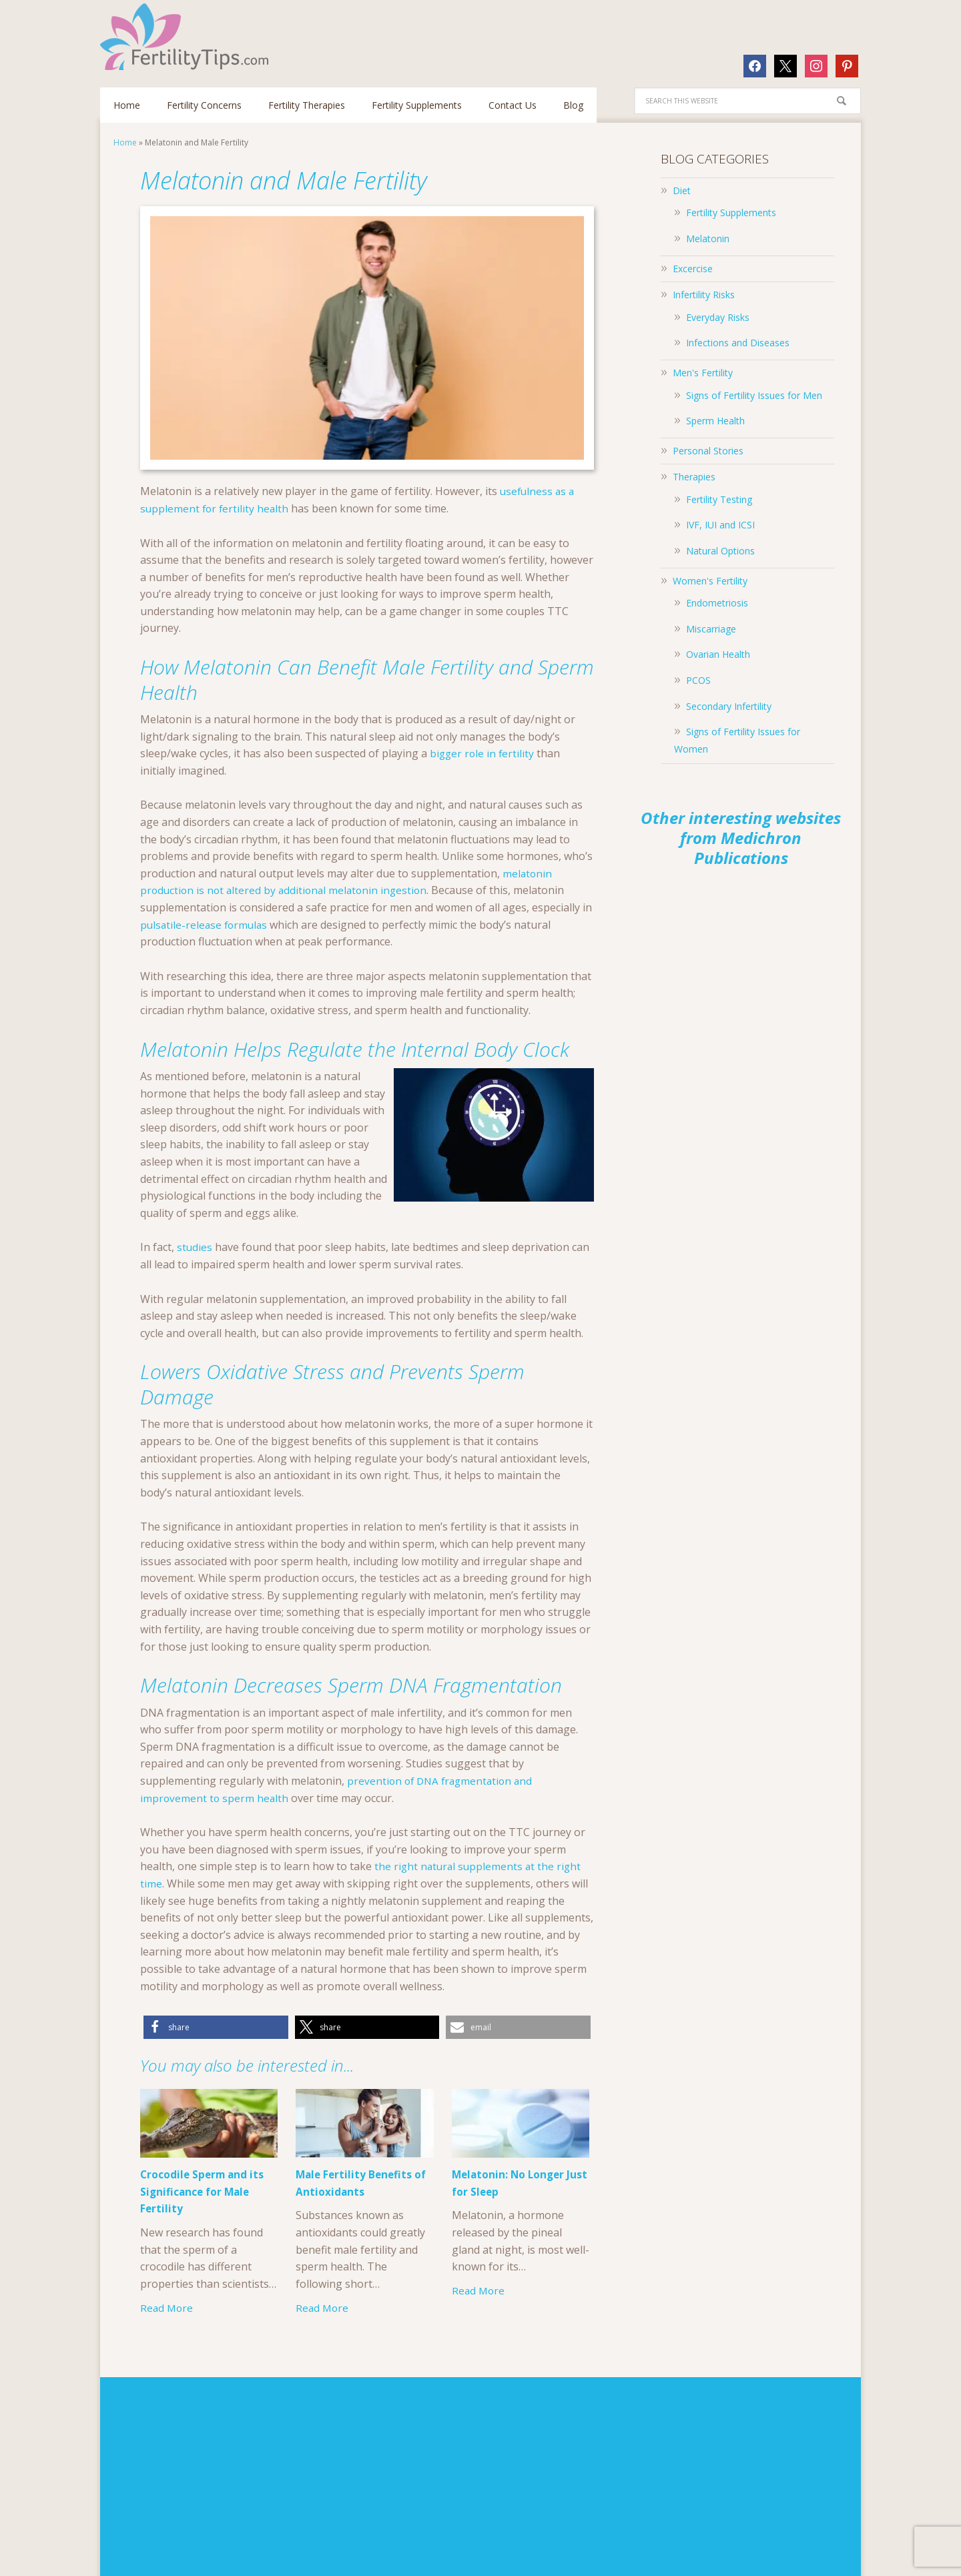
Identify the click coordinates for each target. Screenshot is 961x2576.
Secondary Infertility (728, 706)
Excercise (693, 268)
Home (125, 142)
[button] (215, 2027)
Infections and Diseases (737, 342)
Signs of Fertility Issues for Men (754, 395)
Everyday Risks (717, 317)
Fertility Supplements (731, 212)
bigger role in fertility (483, 753)
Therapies (694, 476)
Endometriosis (717, 602)
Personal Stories (708, 450)
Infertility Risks (704, 294)
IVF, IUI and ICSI (720, 524)
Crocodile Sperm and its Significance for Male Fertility (204, 2192)
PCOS (698, 680)
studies (195, 1247)
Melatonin (707, 238)
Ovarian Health (718, 654)
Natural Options (720, 550)
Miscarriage (711, 628)
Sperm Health (715, 420)
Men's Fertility (703, 372)
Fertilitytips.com (187, 36)
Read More (167, 2308)
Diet (682, 190)
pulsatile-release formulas (206, 924)
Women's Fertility (710, 580)
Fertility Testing (719, 499)
